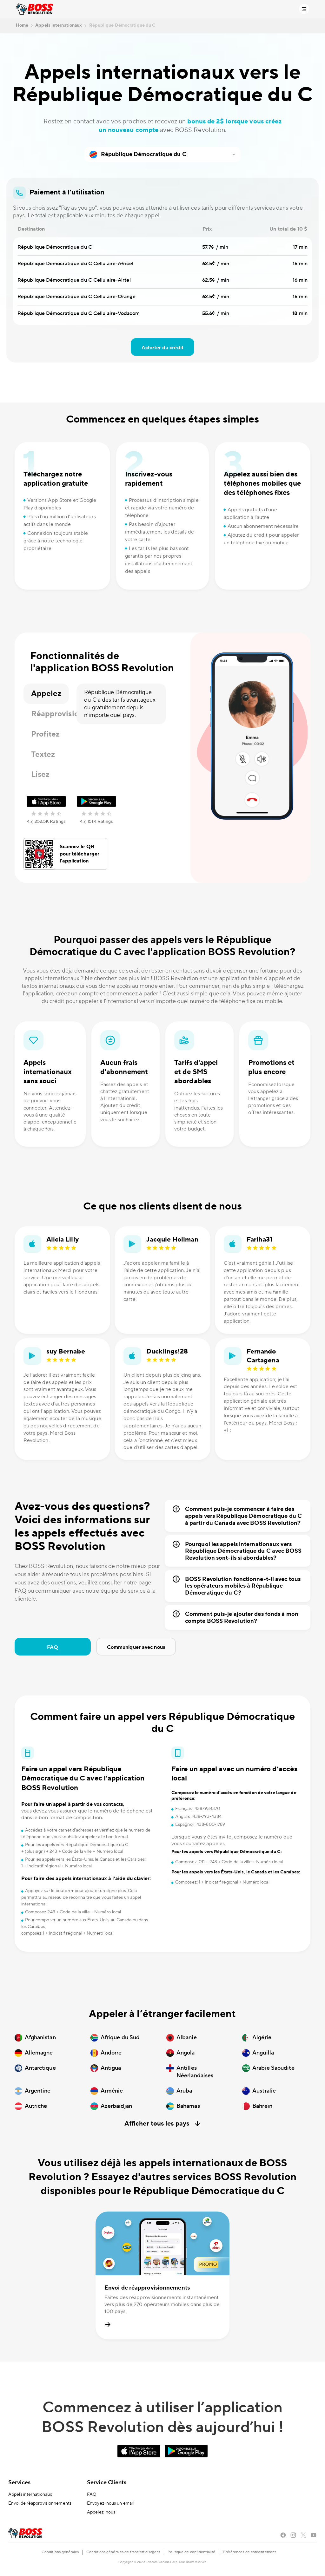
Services (19, 2482)
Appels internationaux (30, 2494)
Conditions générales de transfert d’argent (123, 2552)
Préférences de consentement (249, 2552)
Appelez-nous (101, 2512)
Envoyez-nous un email (110, 2503)
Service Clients (107, 2482)
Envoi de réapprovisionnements (39, 2503)
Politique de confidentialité (191, 2552)
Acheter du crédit (162, 347)
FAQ (52, 1647)
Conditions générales (60, 2552)
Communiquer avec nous (136, 1647)
